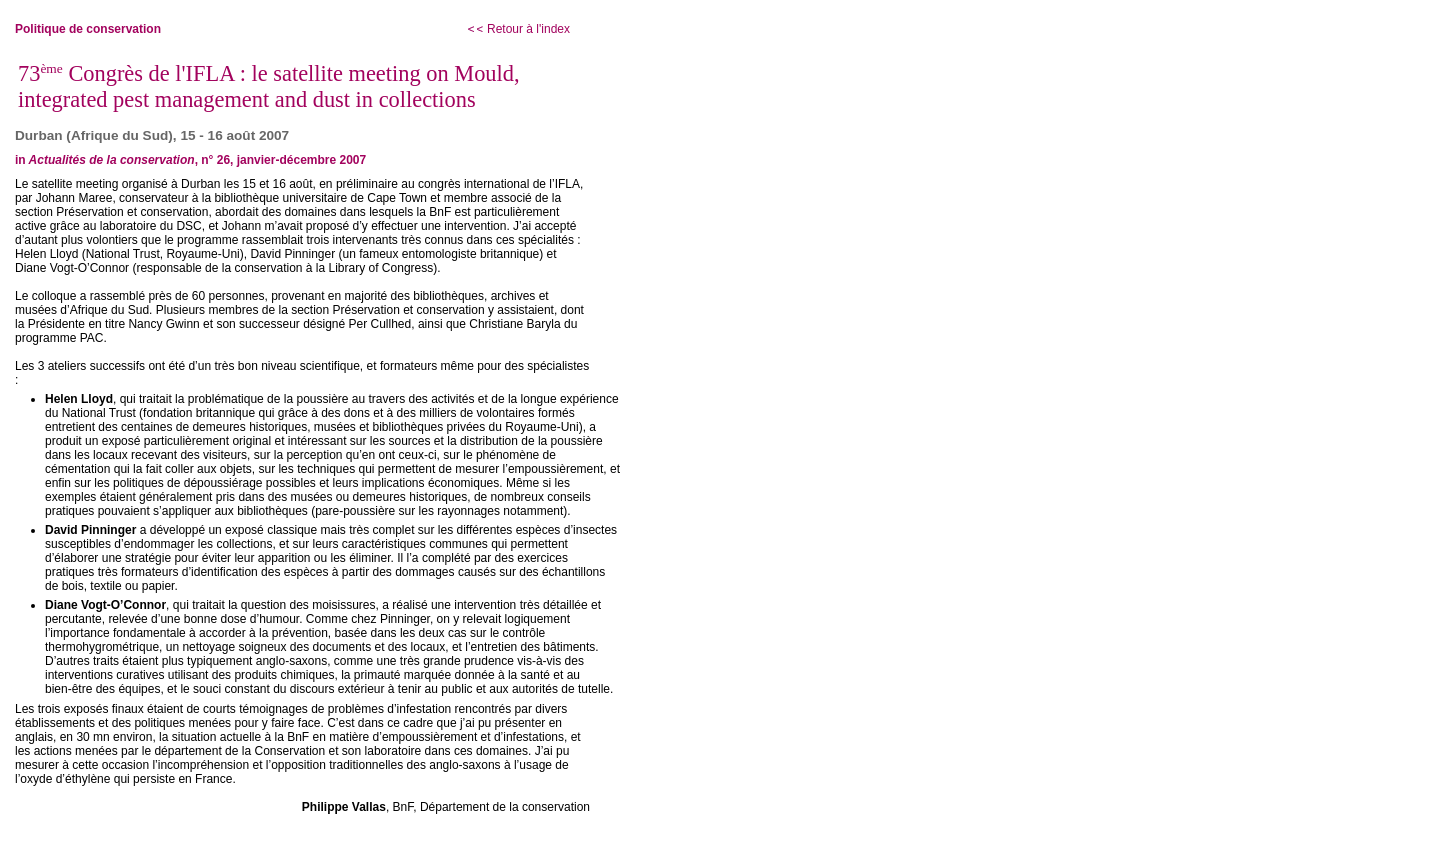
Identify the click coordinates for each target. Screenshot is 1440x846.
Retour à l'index (518, 29)
